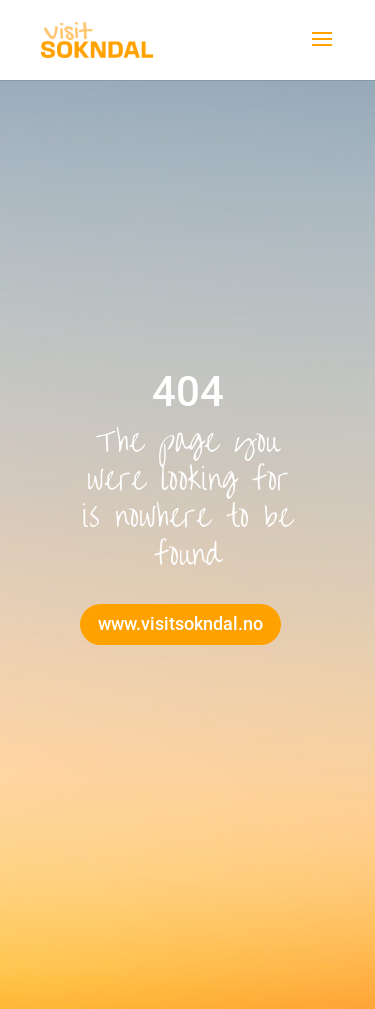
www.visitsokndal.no (180, 623)
